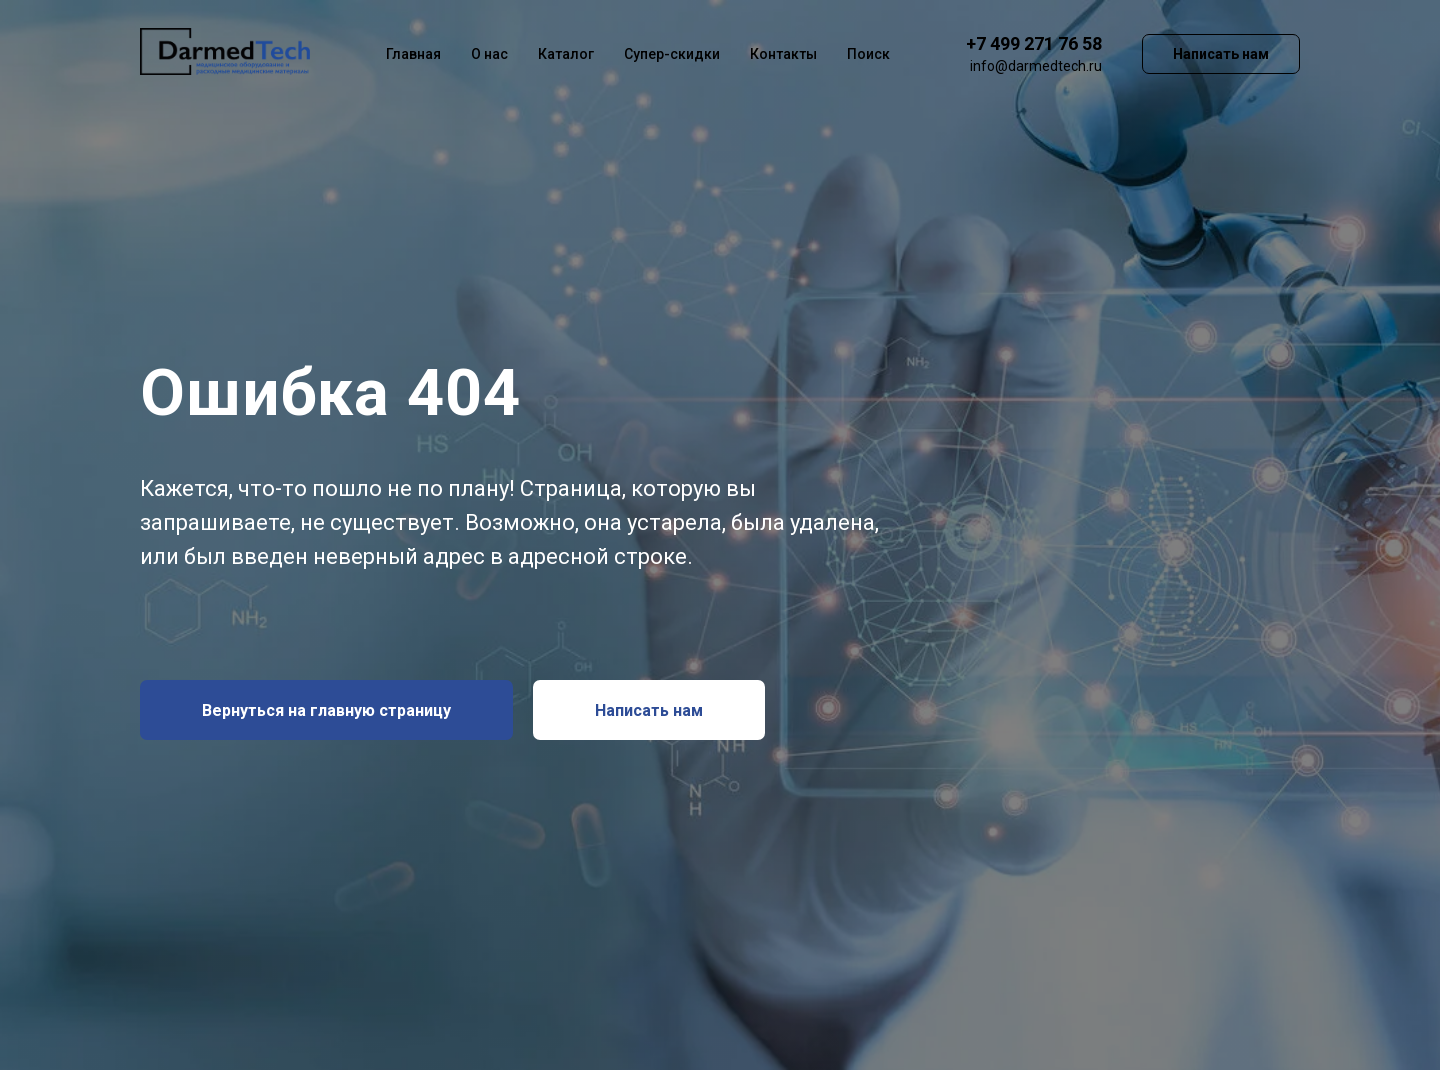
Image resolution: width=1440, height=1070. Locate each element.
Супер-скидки (672, 54)
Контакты (783, 54)
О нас (489, 54)
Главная (413, 54)
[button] (649, 710)
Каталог (566, 54)
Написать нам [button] (1221, 54)
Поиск (868, 54)
